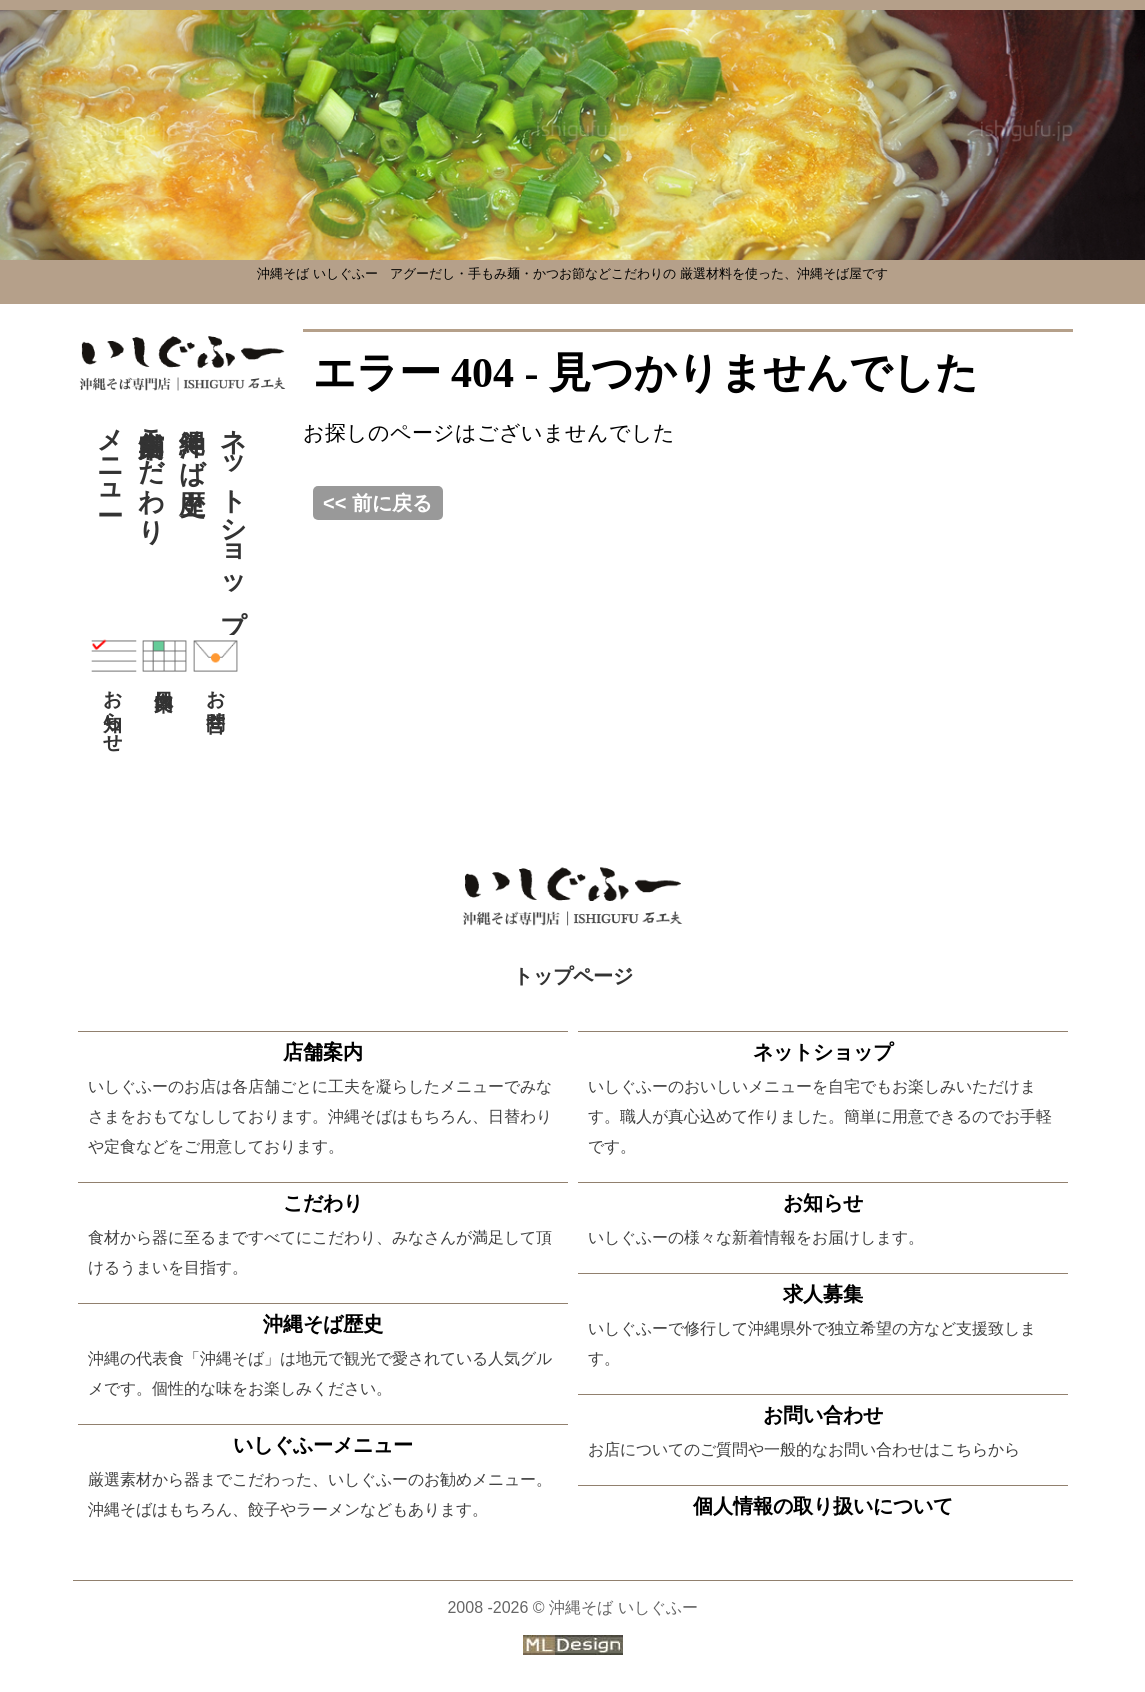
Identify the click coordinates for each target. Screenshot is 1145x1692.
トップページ (573, 976)
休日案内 (164, 656)
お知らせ (113, 689)
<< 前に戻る (377, 503)
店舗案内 (323, 1052)
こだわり (151, 471)
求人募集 (823, 1294)
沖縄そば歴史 (192, 441)
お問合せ (215, 678)
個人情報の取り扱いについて (823, 1506)
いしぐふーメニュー (323, 1445)
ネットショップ (233, 515)
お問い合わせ (823, 1415)
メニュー (110, 456)
